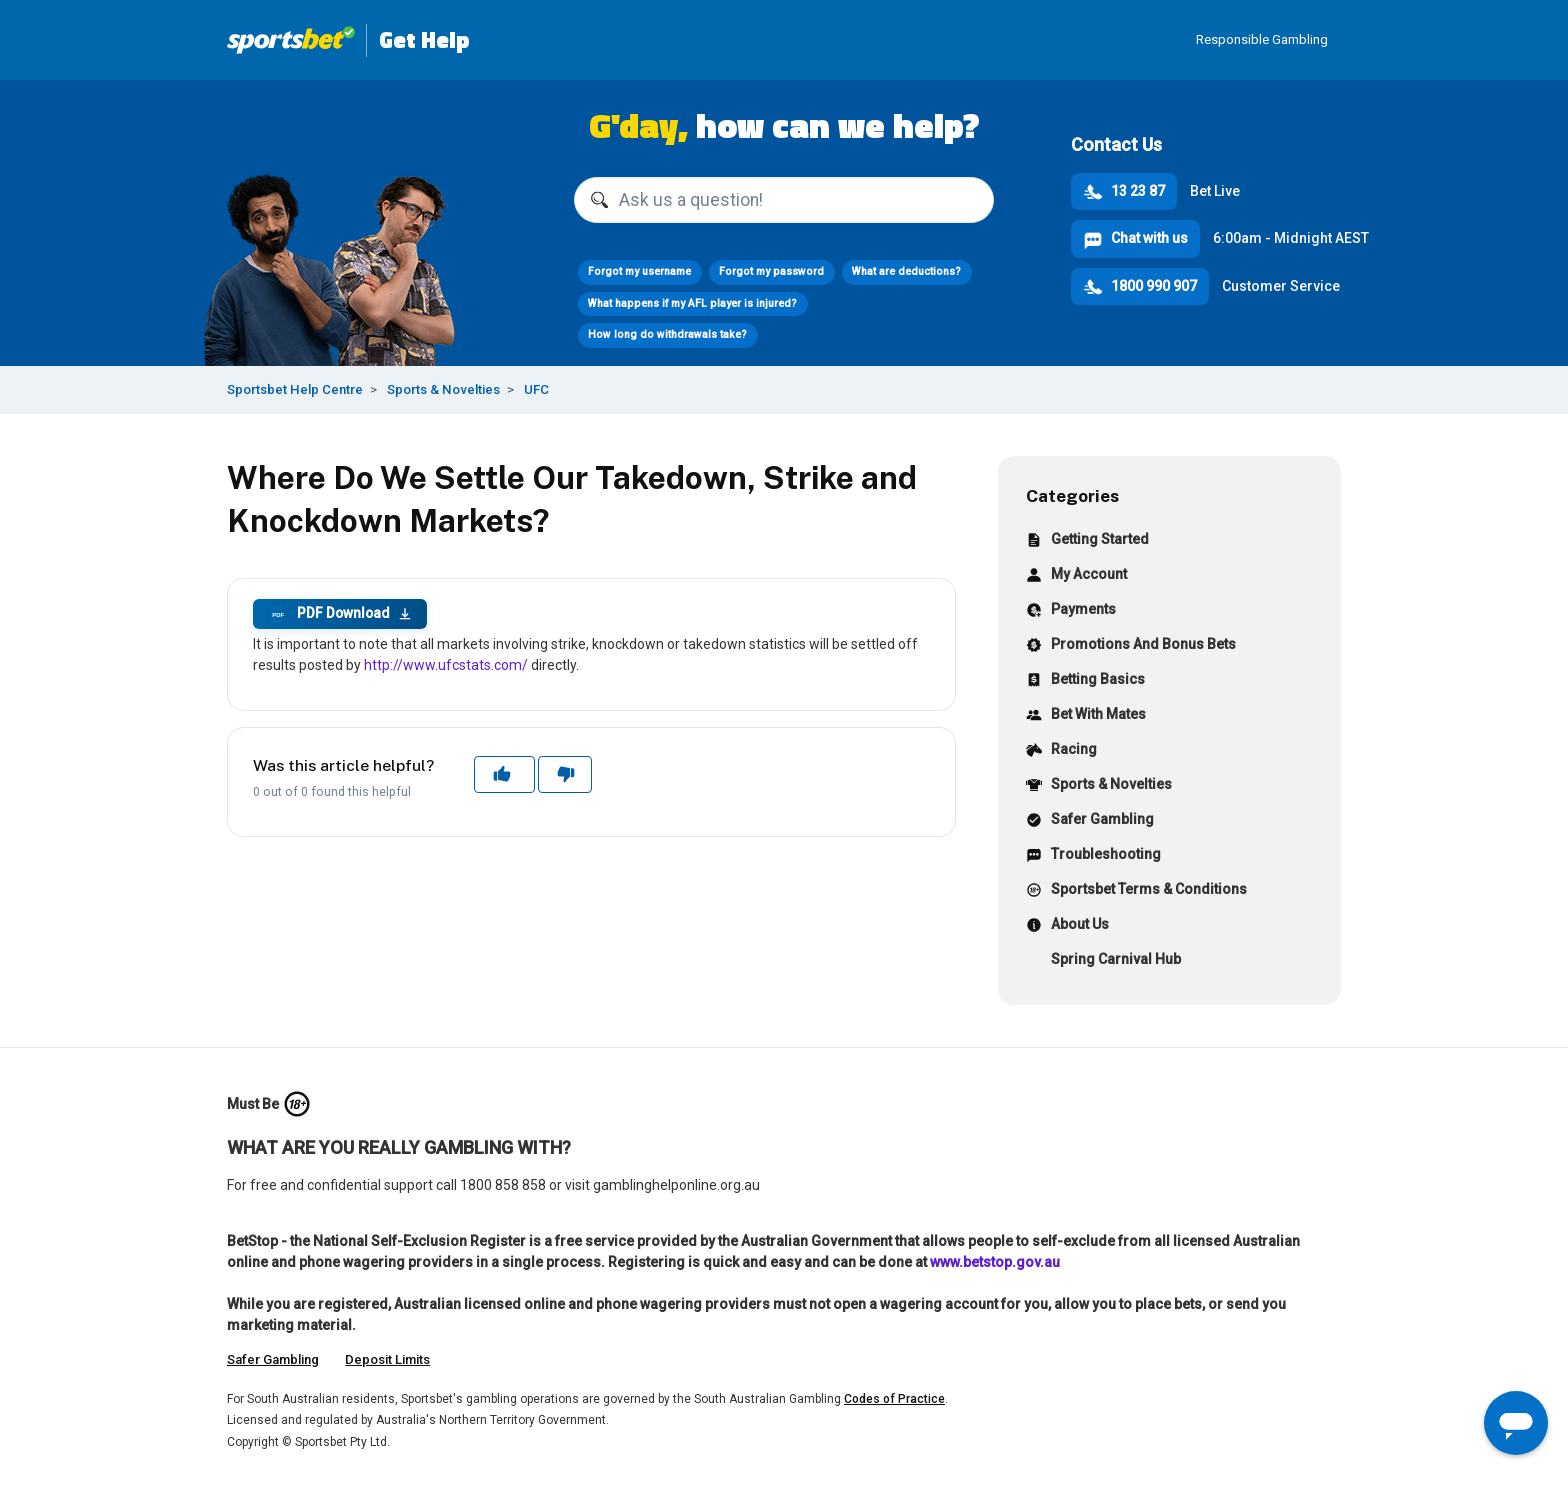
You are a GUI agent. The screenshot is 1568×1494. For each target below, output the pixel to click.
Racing (1061, 751)
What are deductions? (906, 271)
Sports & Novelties (443, 389)
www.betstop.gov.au (995, 1262)
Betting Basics (1085, 681)
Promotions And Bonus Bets (1131, 646)
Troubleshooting (1093, 856)
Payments (1071, 611)
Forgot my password (771, 271)
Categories (1072, 495)
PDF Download (340, 614)
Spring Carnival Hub (1103, 961)
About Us (1067, 926)
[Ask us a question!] (784, 200)
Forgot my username (639, 271)
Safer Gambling (1090, 821)
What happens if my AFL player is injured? (692, 303)
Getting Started (1087, 541)
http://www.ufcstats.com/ (446, 665)
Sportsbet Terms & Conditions (1136, 891)
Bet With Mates (1086, 716)
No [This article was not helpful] (564, 774)
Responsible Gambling (1262, 39)
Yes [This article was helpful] (504, 774)
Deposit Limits (387, 1359)
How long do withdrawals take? (667, 334)
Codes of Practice (894, 1399)
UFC (536, 389)
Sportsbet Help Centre (295, 389)
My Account (1076, 576)
